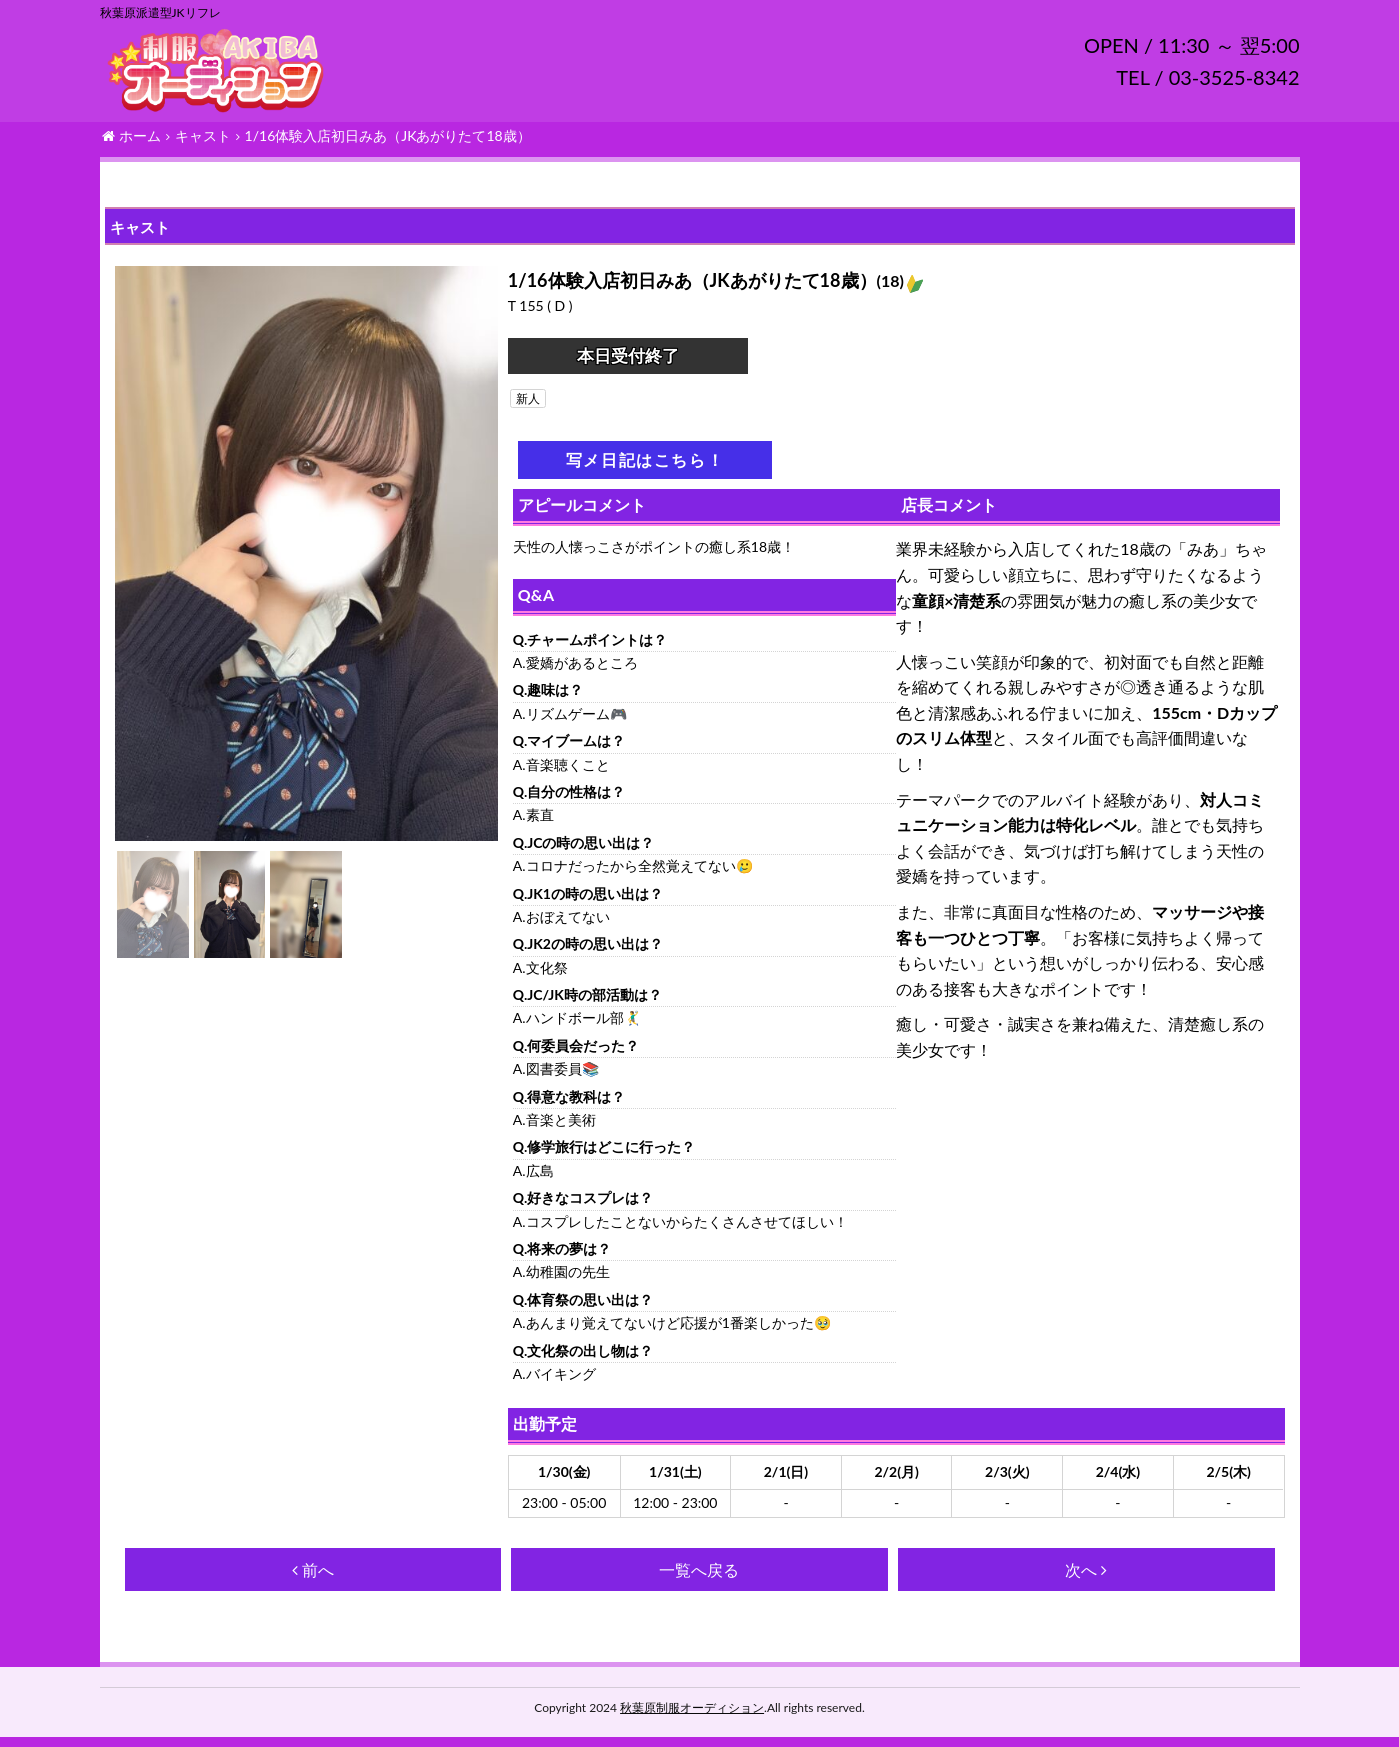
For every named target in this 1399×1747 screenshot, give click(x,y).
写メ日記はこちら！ (645, 469)
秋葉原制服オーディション (692, 1717)
